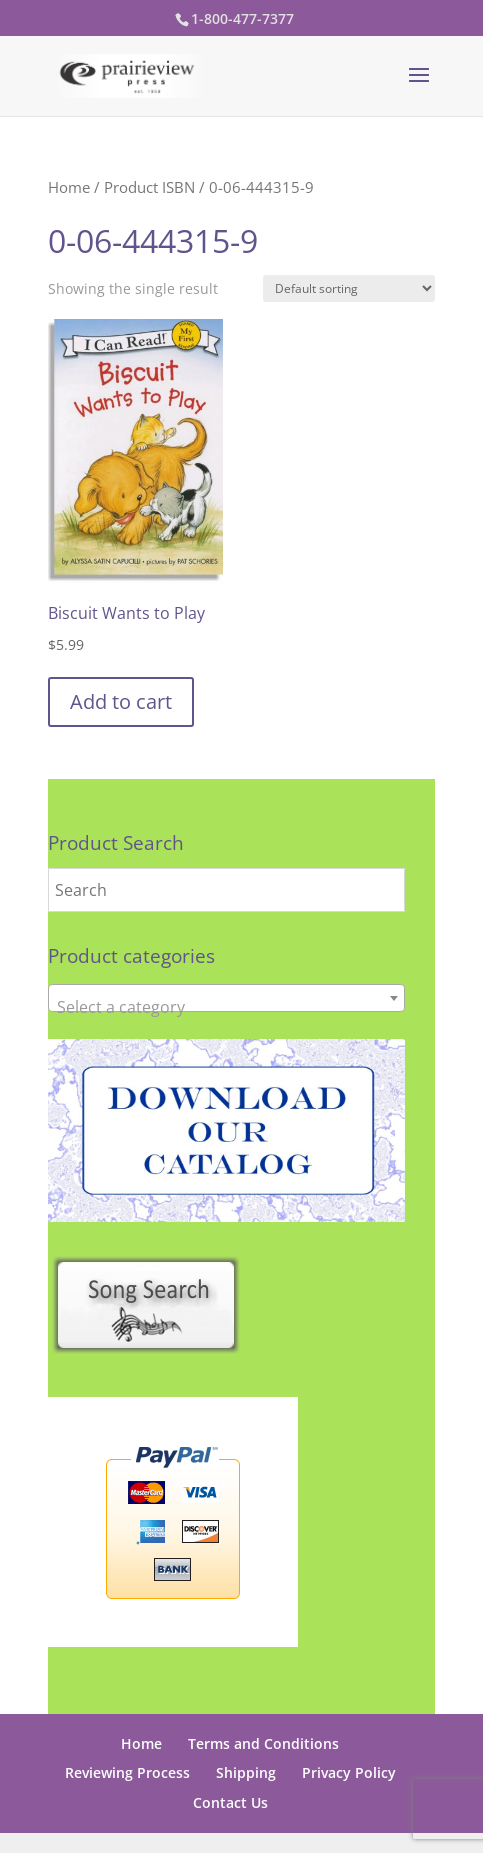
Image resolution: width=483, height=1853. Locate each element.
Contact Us (230, 1802)
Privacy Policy (349, 1772)
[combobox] (226, 998)
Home (69, 187)
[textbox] (226, 1007)
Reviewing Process (127, 1772)
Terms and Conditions (263, 1743)
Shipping (246, 1772)
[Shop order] (349, 288)
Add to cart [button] (121, 701)
